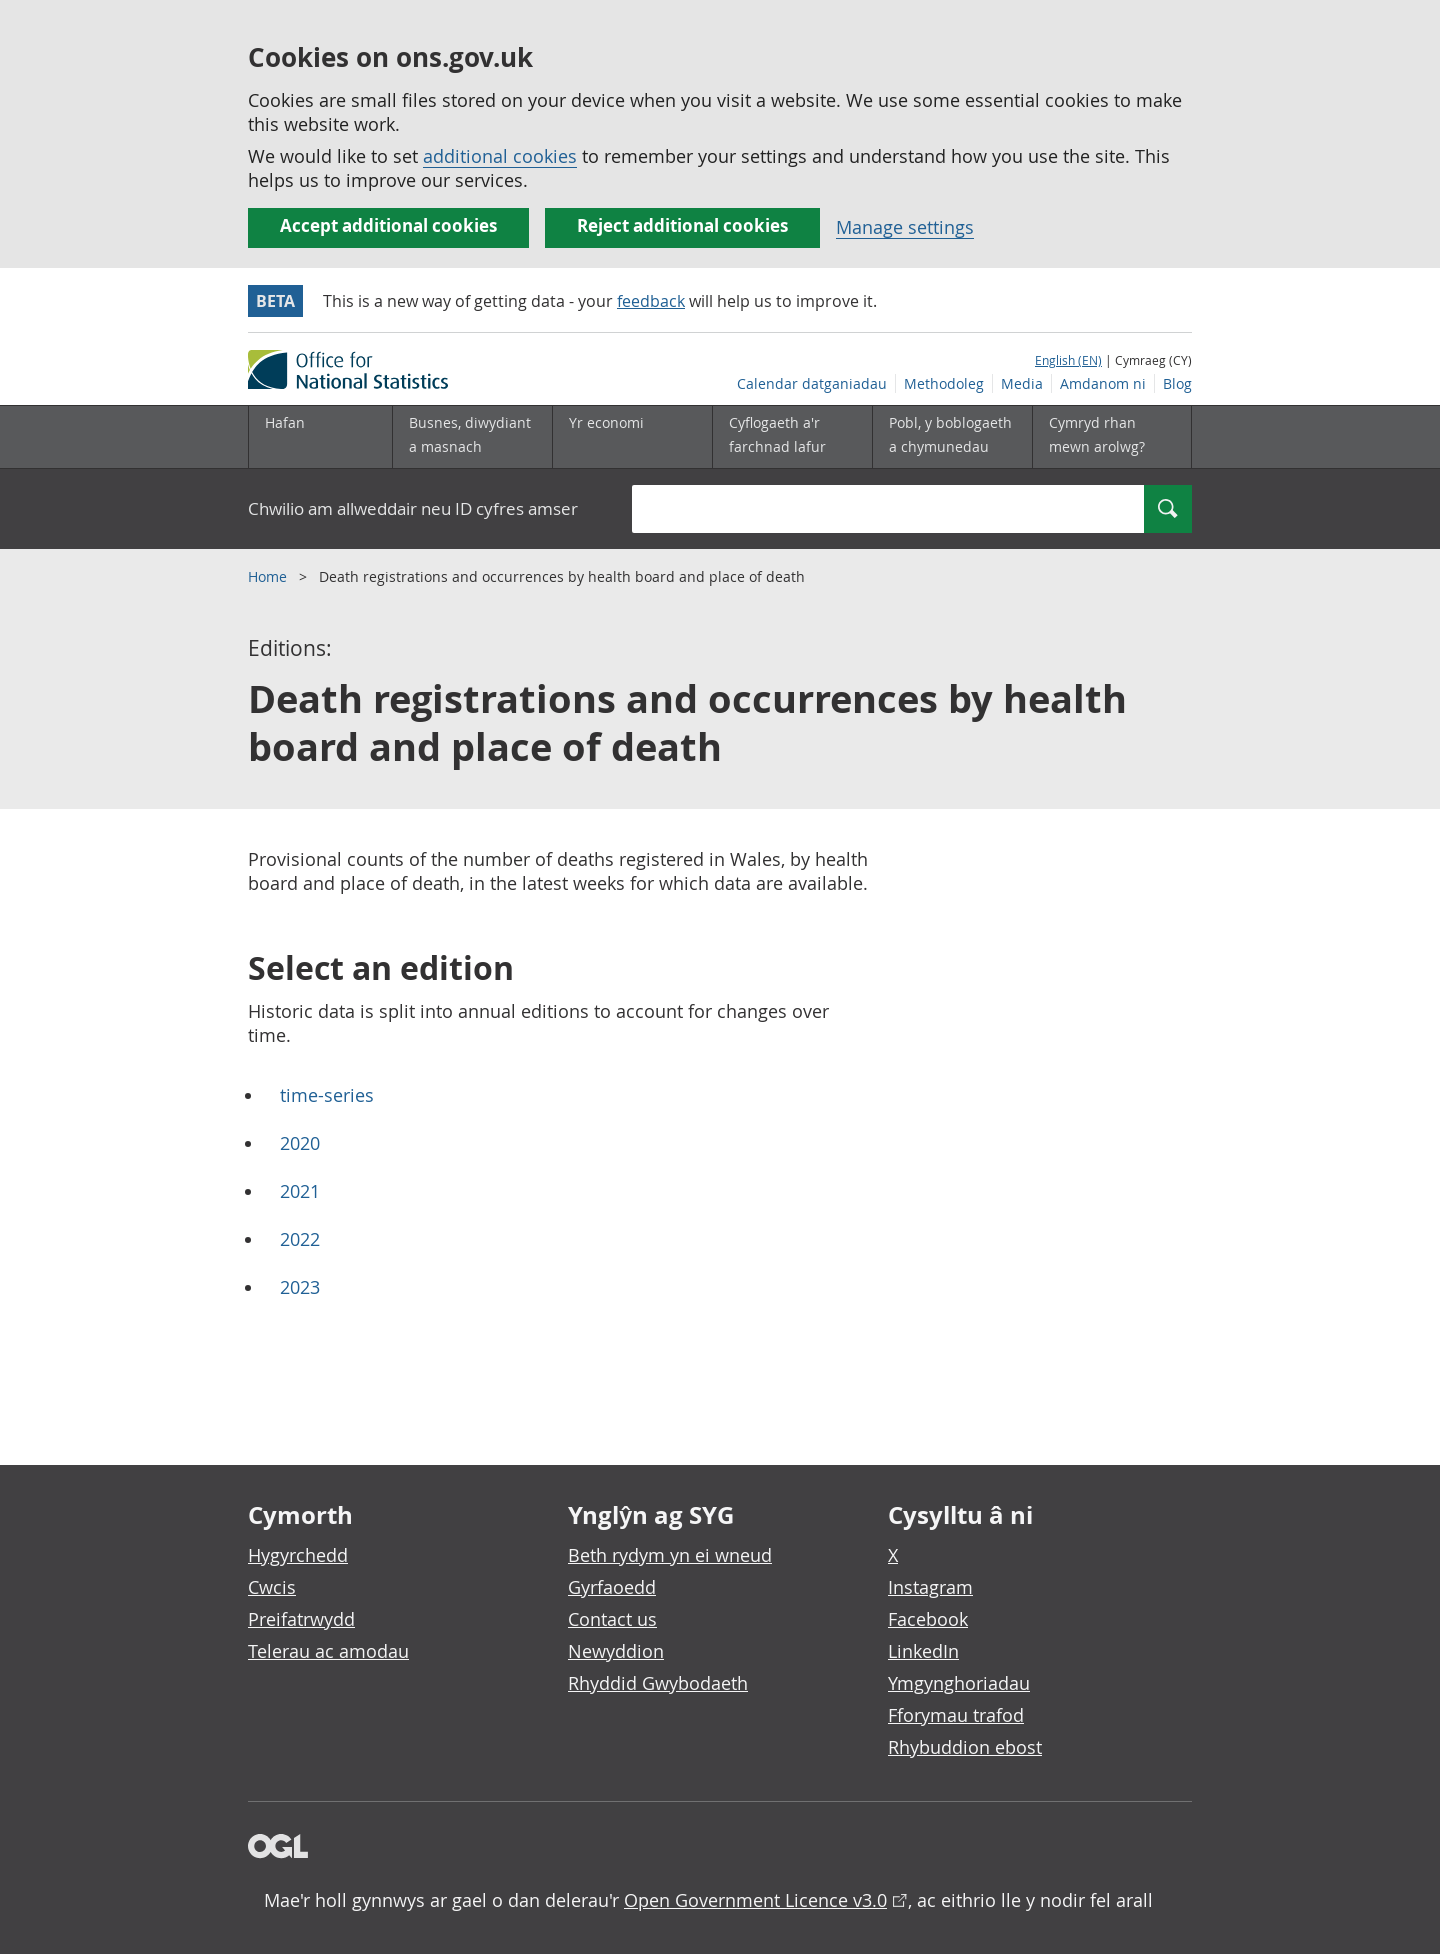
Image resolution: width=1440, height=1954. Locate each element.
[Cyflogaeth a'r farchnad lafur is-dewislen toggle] (792, 437)
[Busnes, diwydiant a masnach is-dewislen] (472, 437)
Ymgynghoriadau (959, 1683)
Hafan (285, 422)
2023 (300, 1287)
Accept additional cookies (388, 225)
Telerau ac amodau (328, 1651)
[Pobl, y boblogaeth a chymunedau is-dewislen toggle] (952, 437)
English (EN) (1068, 360)
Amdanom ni (1103, 383)
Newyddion (616, 1651)
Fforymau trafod (956, 1715)
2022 (300, 1239)
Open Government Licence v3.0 (755, 1900)
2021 (300, 1191)
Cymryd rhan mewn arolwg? (1097, 434)
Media (1022, 383)
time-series (327, 1095)
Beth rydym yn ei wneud (670, 1555)
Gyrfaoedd (612, 1587)
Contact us (612, 1619)
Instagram (930, 1587)
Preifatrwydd (301, 1619)
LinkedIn (923, 1651)
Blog (1177, 383)
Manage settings (905, 227)
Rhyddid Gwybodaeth (658, 1683)
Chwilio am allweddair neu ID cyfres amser (413, 508)
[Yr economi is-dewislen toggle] (632, 437)
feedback (651, 301)
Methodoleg (944, 383)
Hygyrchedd (298, 1555)
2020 (300, 1143)
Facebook (928, 1619)
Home (269, 576)
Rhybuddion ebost (965, 1747)
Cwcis (272, 1587)
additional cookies (500, 156)
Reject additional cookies (682, 225)
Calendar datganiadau (812, 383)
